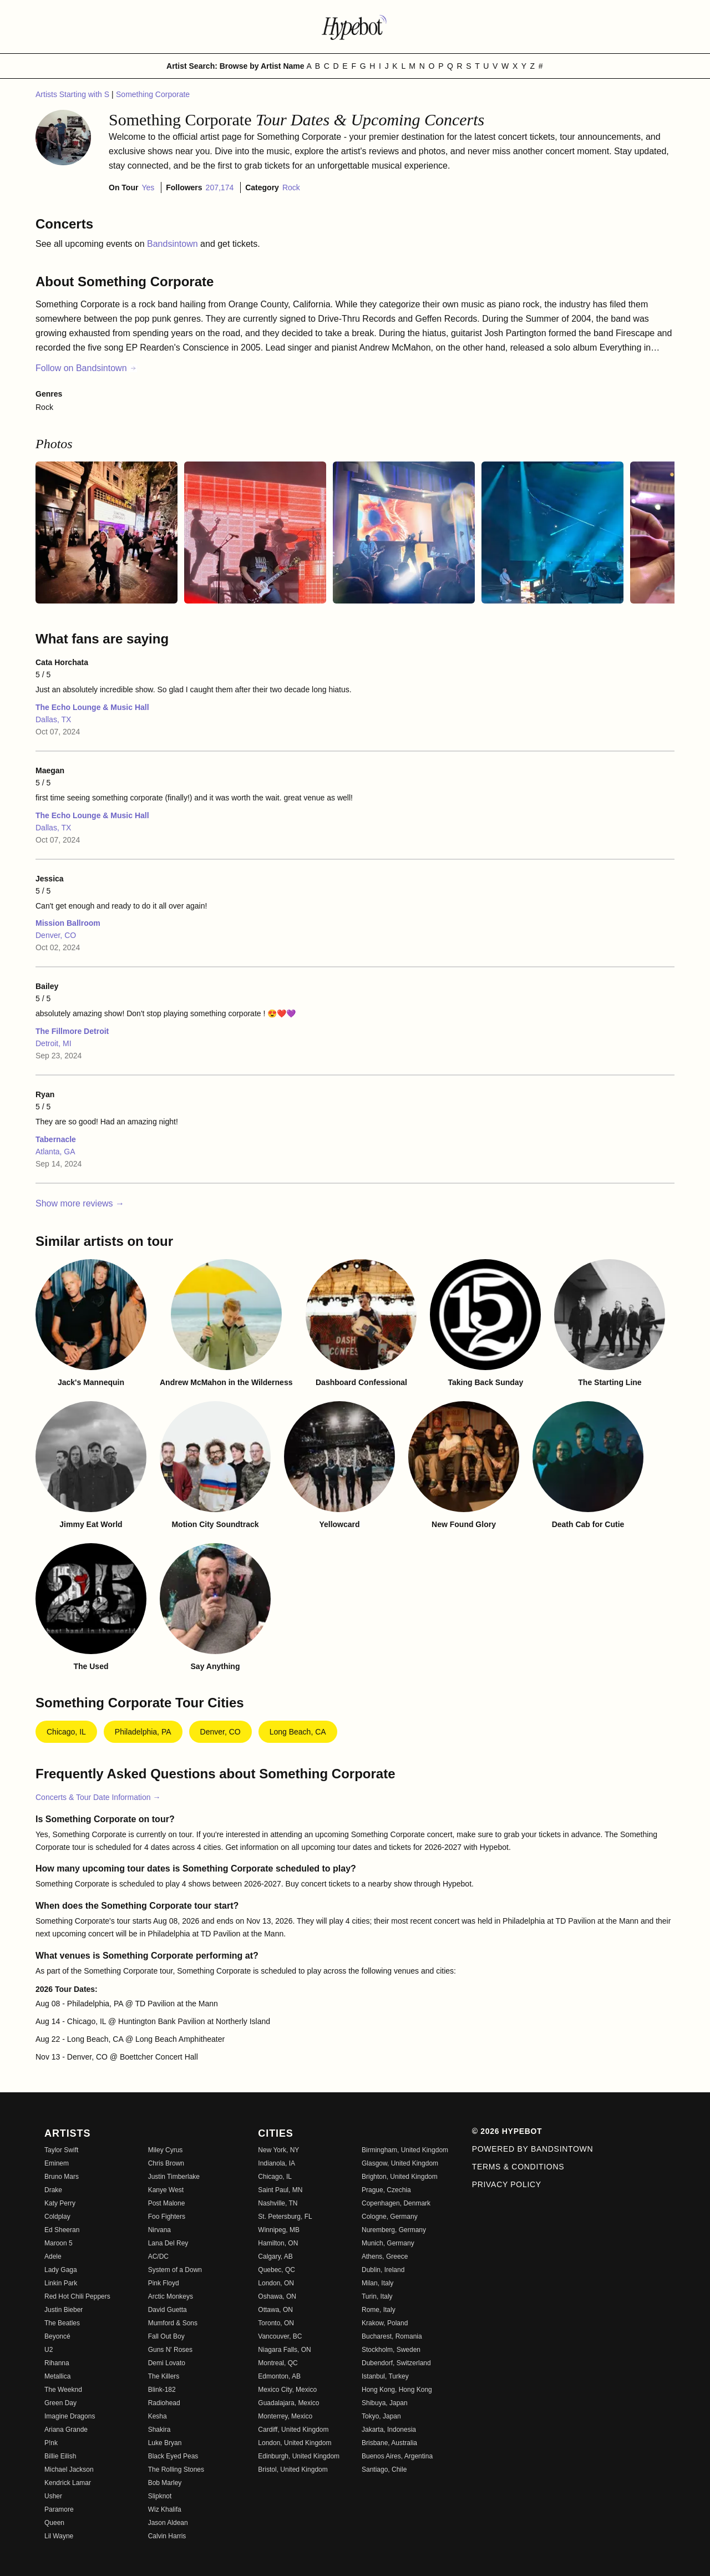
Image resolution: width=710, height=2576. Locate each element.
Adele (53, 2256)
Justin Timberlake (174, 2177)
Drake (53, 2190)
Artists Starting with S (73, 94)
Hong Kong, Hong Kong (397, 2390)
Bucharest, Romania (392, 2336)
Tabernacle (56, 1139)
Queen (54, 2523)
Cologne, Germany (390, 2216)
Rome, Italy (378, 2310)
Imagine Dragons (69, 2416)
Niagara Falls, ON (284, 2350)
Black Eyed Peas (173, 2456)
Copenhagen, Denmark (396, 2203)
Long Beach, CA (298, 1731)
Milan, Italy (377, 2283)
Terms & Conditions (518, 2166)
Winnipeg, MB (279, 2230)
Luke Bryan (165, 2443)
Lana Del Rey (168, 2243)
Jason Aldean (168, 2523)
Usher (53, 2496)
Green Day (60, 2403)
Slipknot (160, 2496)
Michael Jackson (69, 2469)
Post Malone (166, 2203)
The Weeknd (63, 2390)
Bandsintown (173, 244)
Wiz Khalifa (164, 2509)
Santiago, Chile (384, 2469)
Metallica (57, 2376)
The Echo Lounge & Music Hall (92, 707)
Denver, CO (56, 935)
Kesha (157, 2416)
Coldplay (57, 2216)
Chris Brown (166, 2163)
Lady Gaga (60, 2270)
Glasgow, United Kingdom (400, 2163)
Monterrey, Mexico (285, 2416)
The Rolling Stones (176, 2469)
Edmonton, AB (279, 2376)
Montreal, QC (277, 2363)
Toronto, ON (276, 2323)
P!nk (51, 2443)
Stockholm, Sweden (391, 2350)
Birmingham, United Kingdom (405, 2150)
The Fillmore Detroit (72, 1031)
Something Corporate (153, 94)
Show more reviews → (80, 1203)
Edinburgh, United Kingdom (298, 2456)
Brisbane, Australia (389, 2443)
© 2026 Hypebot (507, 2131)
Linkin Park (60, 2283)
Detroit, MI (54, 1043)
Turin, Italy (377, 2296)
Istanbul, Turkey (385, 2376)
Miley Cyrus (165, 2150)
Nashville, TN (277, 2203)
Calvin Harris (167, 2536)
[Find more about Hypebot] (355, 26)
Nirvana (159, 2230)
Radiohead (164, 2403)
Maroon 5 (58, 2243)
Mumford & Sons (172, 2323)
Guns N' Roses (170, 2350)
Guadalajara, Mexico (288, 2403)
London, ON (276, 2283)
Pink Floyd (163, 2283)
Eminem (56, 2163)
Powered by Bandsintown (533, 2148)
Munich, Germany (388, 2243)
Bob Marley (165, 2483)
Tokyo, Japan (381, 2416)
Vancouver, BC (280, 2336)
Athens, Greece (385, 2256)
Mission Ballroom (68, 923)
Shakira (159, 2429)
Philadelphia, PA (143, 1731)
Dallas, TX (53, 719)
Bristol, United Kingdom (292, 2469)
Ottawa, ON (275, 2310)
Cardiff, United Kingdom (293, 2429)
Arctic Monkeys (170, 2296)
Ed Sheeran (61, 2230)
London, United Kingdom (294, 2443)
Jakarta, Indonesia (389, 2429)
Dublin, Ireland (383, 2270)
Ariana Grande (66, 2429)
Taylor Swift (61, 2150)
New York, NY (278, 2150)
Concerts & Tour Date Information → (98, 1797)
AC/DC (158, 2256)
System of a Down (175, 2270)
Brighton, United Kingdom (400, 2177)
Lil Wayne (58, 2536)
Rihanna (56, 2363)
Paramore (59, 2509)
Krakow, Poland (385, 2323)
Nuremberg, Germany (394, 2230)
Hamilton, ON (278, 2243)
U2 (48, 2350)
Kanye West (166, 2190)
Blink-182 (162, 2390)
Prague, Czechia (386, 2190)
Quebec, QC (276, 2270)
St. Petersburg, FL (285, 2216)
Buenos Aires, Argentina (397, 2456)
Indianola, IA (276, 2163)
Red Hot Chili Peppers (77, 2296)
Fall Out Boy (166, 2336)
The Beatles (62, 2323)
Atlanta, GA (55, 1151)
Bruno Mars (61, 2177)
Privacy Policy (506, 2184)
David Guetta (167, 2310)
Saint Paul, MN (280, 2190)
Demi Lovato (166, 2363)
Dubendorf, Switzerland (396, 2363)
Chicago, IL (66, 1731)
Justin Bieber (63, 2310)
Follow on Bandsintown (86, 368)
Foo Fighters (166, 2216)
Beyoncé (57, 2336)
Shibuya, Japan (385, 2403)
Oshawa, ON (277, 2296)
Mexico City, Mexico (287, 2390)
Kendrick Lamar (67, 2483)
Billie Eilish (60, 2456)
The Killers (164, 2376)
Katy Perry (59, 2203)
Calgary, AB (275, 2256)
